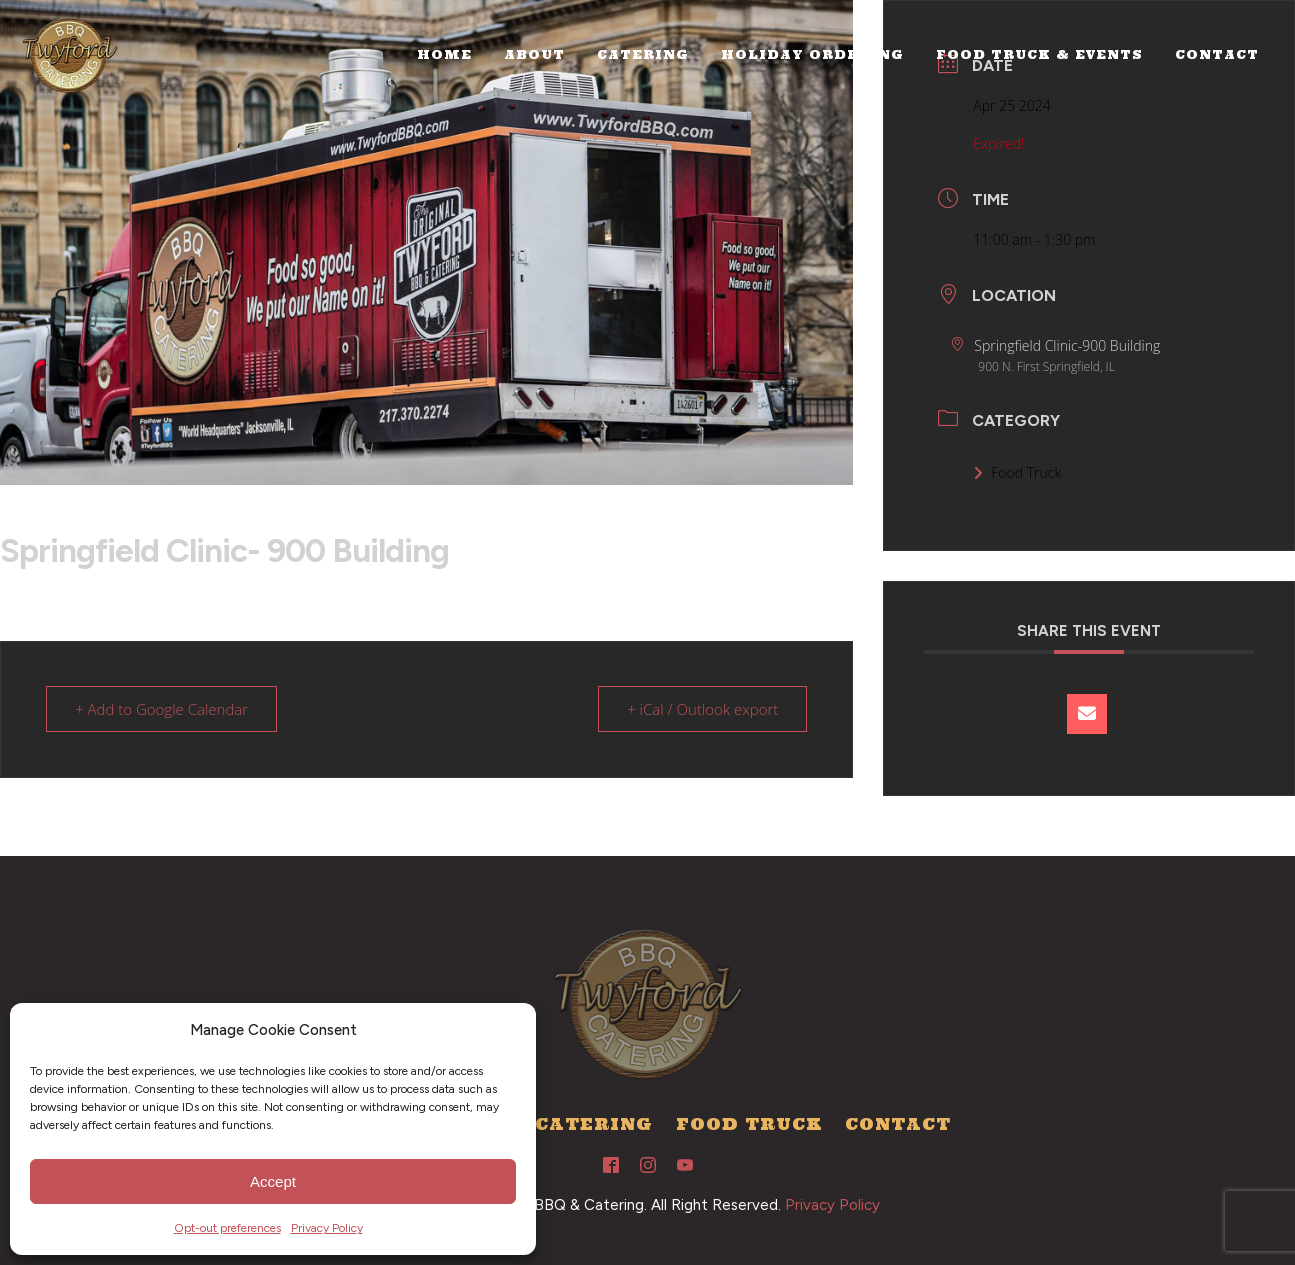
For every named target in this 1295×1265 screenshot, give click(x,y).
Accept (273, 1181)
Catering (643, 54)
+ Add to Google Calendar (161, 709)
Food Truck (1017, 472)
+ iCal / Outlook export (702, 709)
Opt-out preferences (227, 1228)
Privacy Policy (327, 1228)
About (534, 54)
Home (444, 54)
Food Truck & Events (1039, 54)
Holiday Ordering (812, 54)
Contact (1217, 54)
